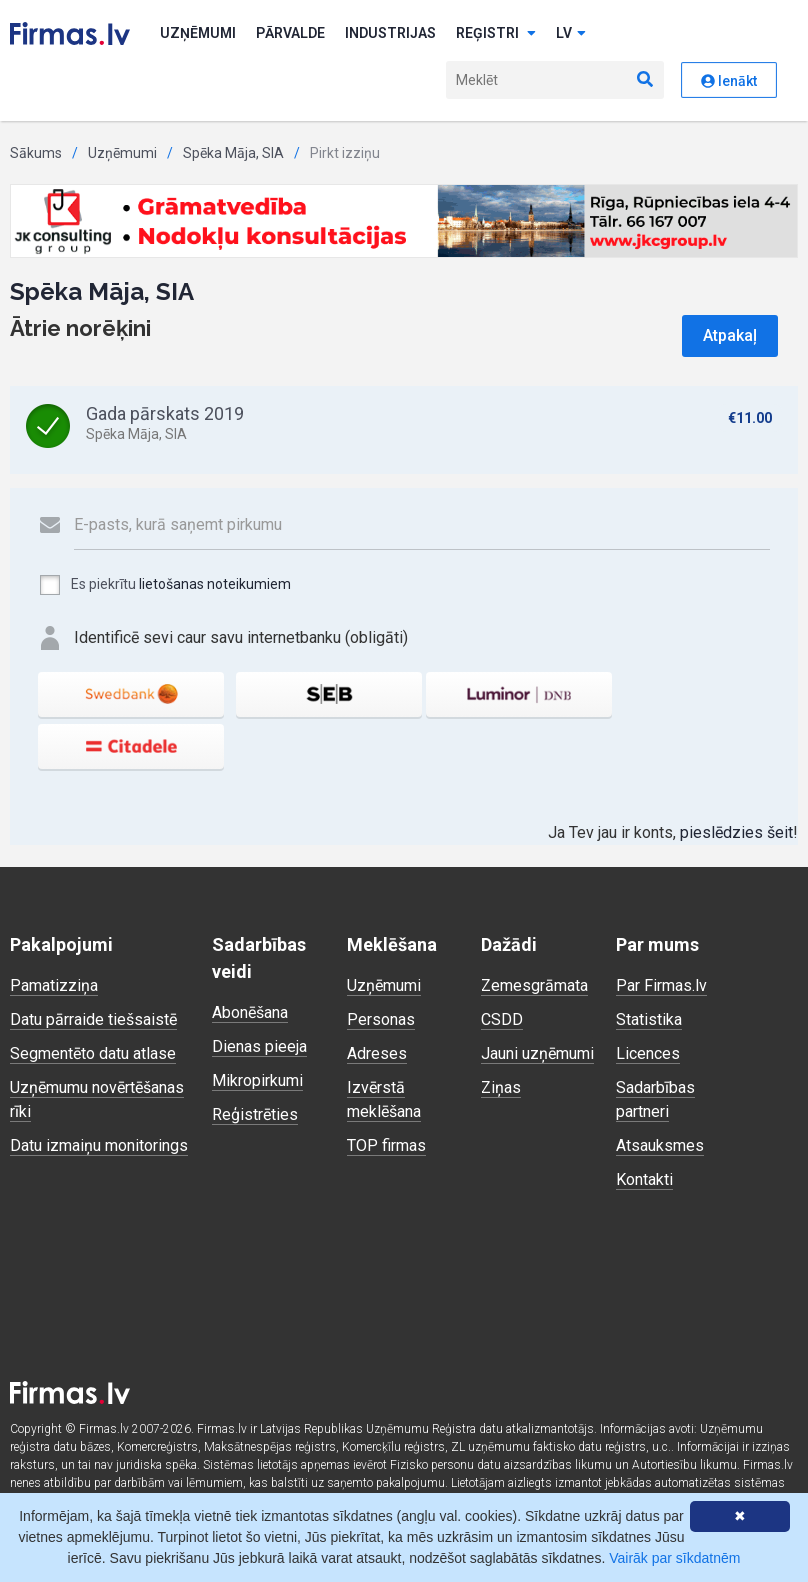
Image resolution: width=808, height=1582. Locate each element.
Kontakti (644, 1179)
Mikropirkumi (257, 1080)
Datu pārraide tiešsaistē (93, 1019)
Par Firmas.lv (661, 985)
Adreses (377, 1053)
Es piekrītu (164, 585)
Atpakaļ (730, 335)
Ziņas (501, 1087)
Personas (381, 1019)
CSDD (502, 1019)
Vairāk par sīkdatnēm (674, 1558)
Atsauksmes (660, 1145)
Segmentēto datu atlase (93, 1053)
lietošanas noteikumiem (215, 584)
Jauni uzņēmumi (537, 1053)
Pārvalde (290, 33)
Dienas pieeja (259, 1046)
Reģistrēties (255, 1114)
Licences (648, 1053)
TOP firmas (386, 1145)
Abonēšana (250, 1012)
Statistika (649, 1019)
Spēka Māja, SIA (233, 153)
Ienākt (729, 81)
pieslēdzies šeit (736, 832)
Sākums (36, 153)
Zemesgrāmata (534, 985)
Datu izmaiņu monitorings (99, 1145)
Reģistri (496, 33)
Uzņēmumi (198, 33)
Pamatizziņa (54, 985)
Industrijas (390, 33)
